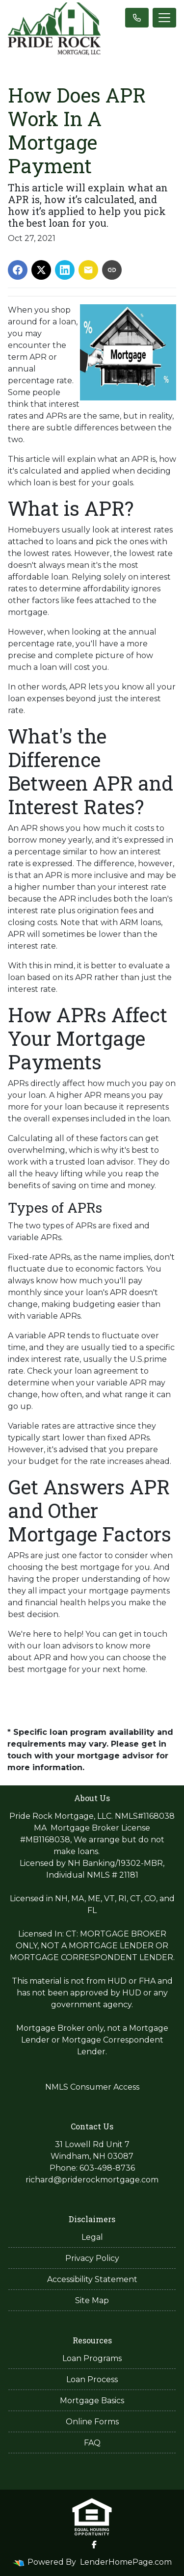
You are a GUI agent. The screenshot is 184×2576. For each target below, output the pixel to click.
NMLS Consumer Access (92, 2087)
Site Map (92, 2300)
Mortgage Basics (92, 2400)
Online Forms (92, 2421)
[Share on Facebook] (17, 270)
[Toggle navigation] (164, 17)
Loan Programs (92, 2358)
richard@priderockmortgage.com (92, 2179)
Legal (92, 2237)
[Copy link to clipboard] (112, 270)
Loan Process (92, 2379)
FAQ (92, 2442)
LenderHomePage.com (126, 2562)
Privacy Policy (92, 2258)
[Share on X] (41, 270)
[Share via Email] (88, 270)
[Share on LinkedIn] (65, 270)
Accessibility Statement (92, 2279)
